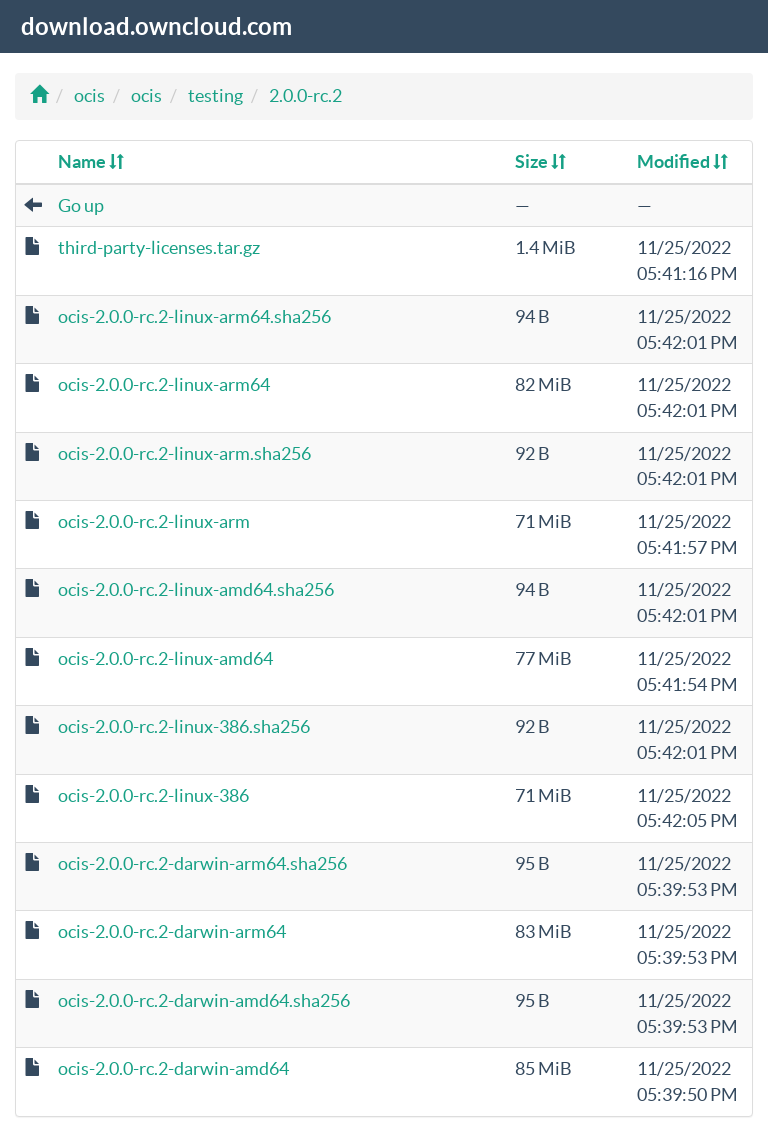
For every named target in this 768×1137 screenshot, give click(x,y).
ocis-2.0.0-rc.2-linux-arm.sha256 (184, 453)
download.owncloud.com (156, 26)
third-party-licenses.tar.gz (159, 247)
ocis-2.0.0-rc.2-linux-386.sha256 (184, 726)
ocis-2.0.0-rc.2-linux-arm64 (164, 384)
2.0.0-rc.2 (305, 95)
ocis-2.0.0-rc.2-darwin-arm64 (172, 931)
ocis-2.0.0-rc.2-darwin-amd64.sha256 (204, 1000)
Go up (81, 205)
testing (215, 95)
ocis (89, 95)
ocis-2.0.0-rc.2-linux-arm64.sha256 (194, 316)
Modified (682, 161)
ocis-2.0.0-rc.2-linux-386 (153, 795)
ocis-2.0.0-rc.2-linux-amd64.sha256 (196, 589)
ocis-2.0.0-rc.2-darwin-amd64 (173, 1068)
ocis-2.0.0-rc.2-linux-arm (154, 521)
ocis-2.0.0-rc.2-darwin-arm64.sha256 (202, 863)
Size (540, 161)
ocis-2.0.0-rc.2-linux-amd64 (165, 658)
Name (91, 161)
